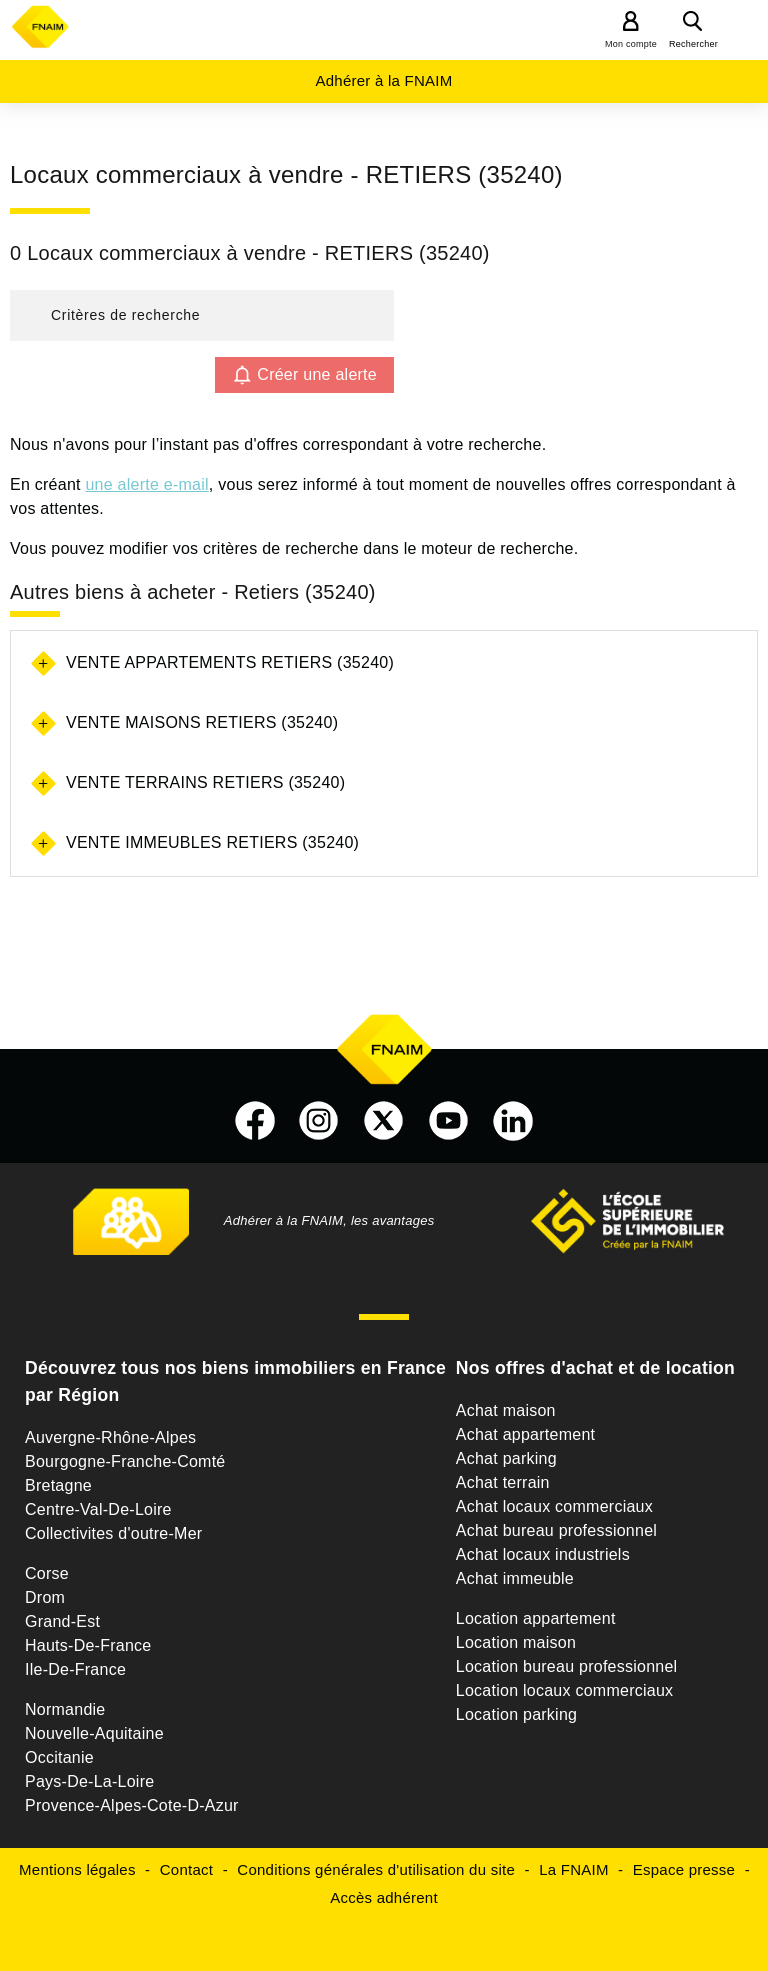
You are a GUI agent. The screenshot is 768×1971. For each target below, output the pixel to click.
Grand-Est (62, 1621)
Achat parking (506, 1458)
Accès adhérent (384, 1897)
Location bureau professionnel (567, 1666)
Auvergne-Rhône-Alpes (110, 1437)
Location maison (516, 1642)
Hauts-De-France (88, 1645)
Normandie (65, 1709)
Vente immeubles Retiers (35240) (212, 842)
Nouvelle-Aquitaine (94, 1733)
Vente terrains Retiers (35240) (205, 782)
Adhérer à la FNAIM (383, 80)
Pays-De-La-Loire (89, 1781)
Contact (186, 1869)
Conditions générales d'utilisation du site (376, 1869)
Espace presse (684, 1869)
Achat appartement (525, 1434)
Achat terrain (503, 1482)
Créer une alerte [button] (317, 374)
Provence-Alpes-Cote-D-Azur (132, 1805)
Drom (45, 1597)
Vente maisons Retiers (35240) (202, 722)
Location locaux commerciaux (565, 1690)
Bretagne (58, 1485)
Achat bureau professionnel (556, 1530)
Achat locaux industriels (543, 1554)
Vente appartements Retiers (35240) (230, 662)
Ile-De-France (75, 1669)
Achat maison (506, 1410)
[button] (202, 315)
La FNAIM (574, 1869)
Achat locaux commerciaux (554, 1506)
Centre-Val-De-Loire (98, 1509)
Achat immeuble (515, 1578)
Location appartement (536, 1618)
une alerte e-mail (146, 484)
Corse (47, 1573)
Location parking (516, 1714)
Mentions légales (77, 1869)
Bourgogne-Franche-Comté (125, 1461)
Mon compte (631, 44)
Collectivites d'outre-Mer (113, 1533)
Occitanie (59, 1757)
